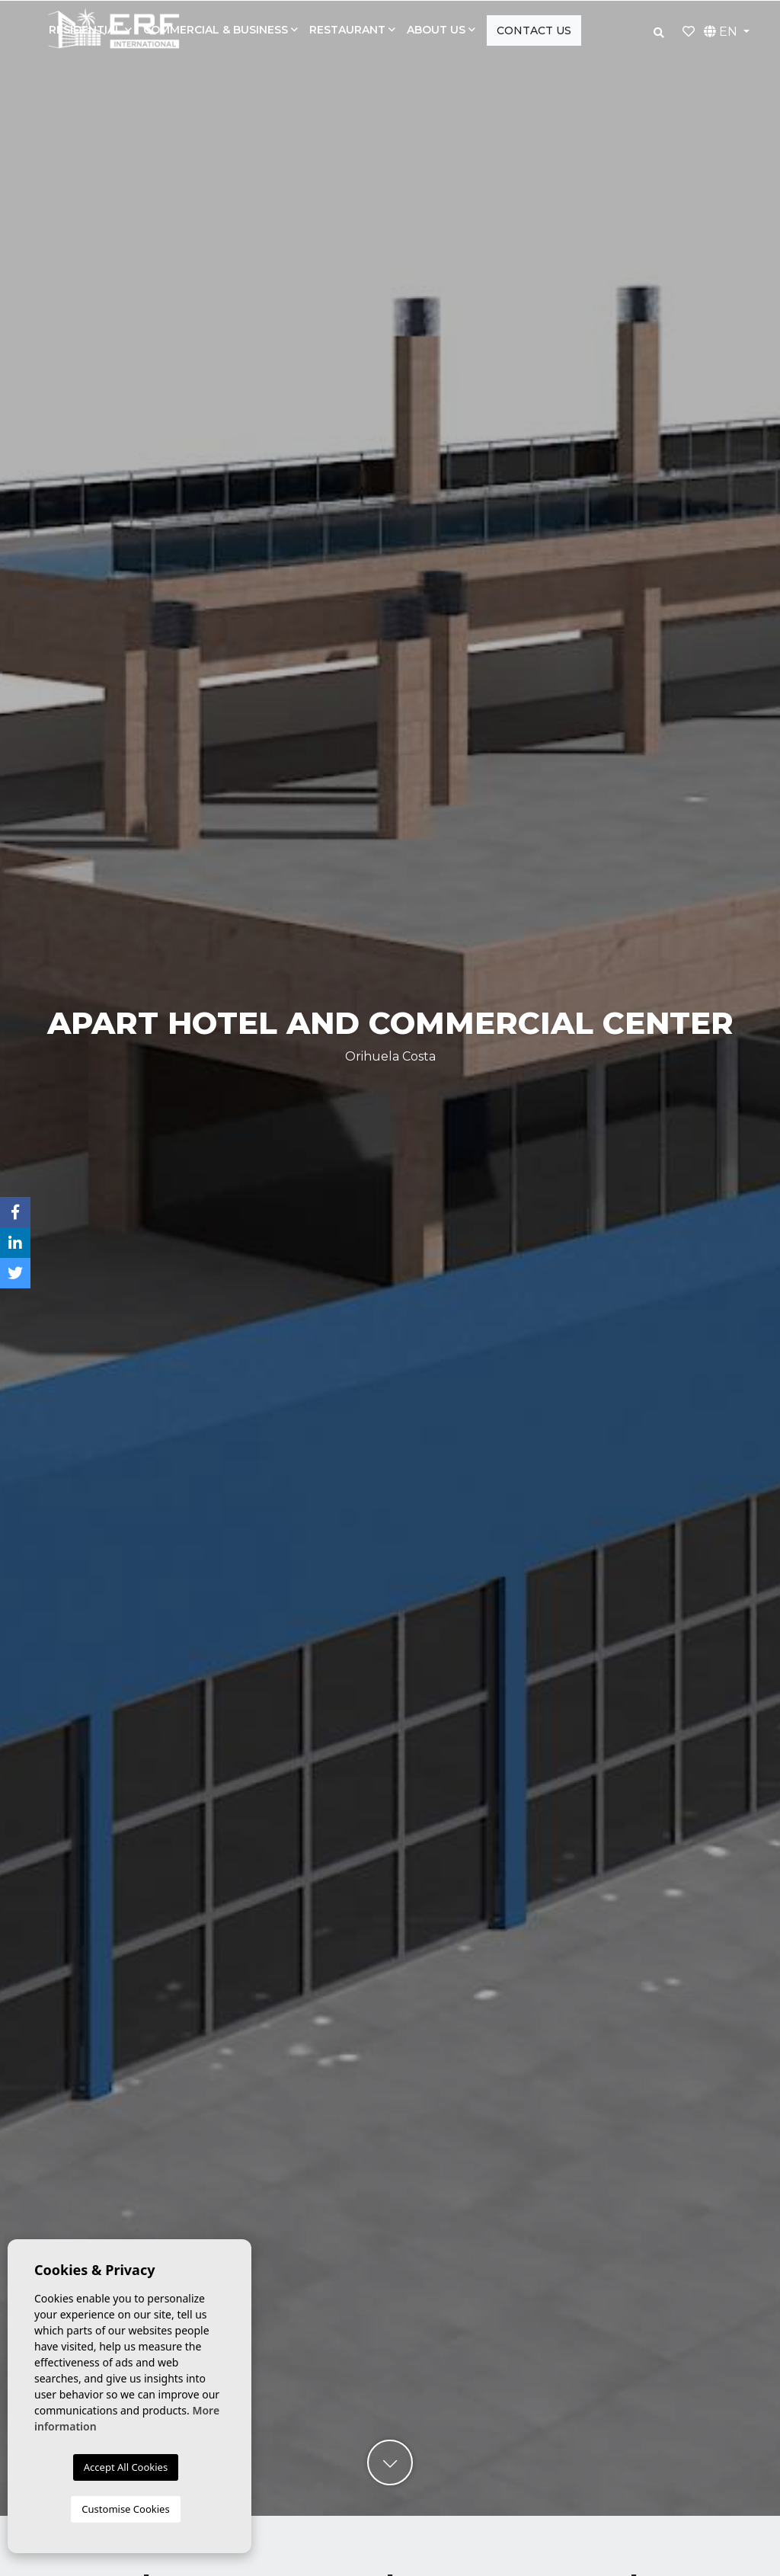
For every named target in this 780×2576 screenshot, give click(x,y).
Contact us (534, 30)
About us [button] (436, 30)
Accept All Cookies (126, 2467)
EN (722, 31)
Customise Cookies (125, 2509)
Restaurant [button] (347, 30)
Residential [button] (85, 30)
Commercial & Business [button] (215, 30)
